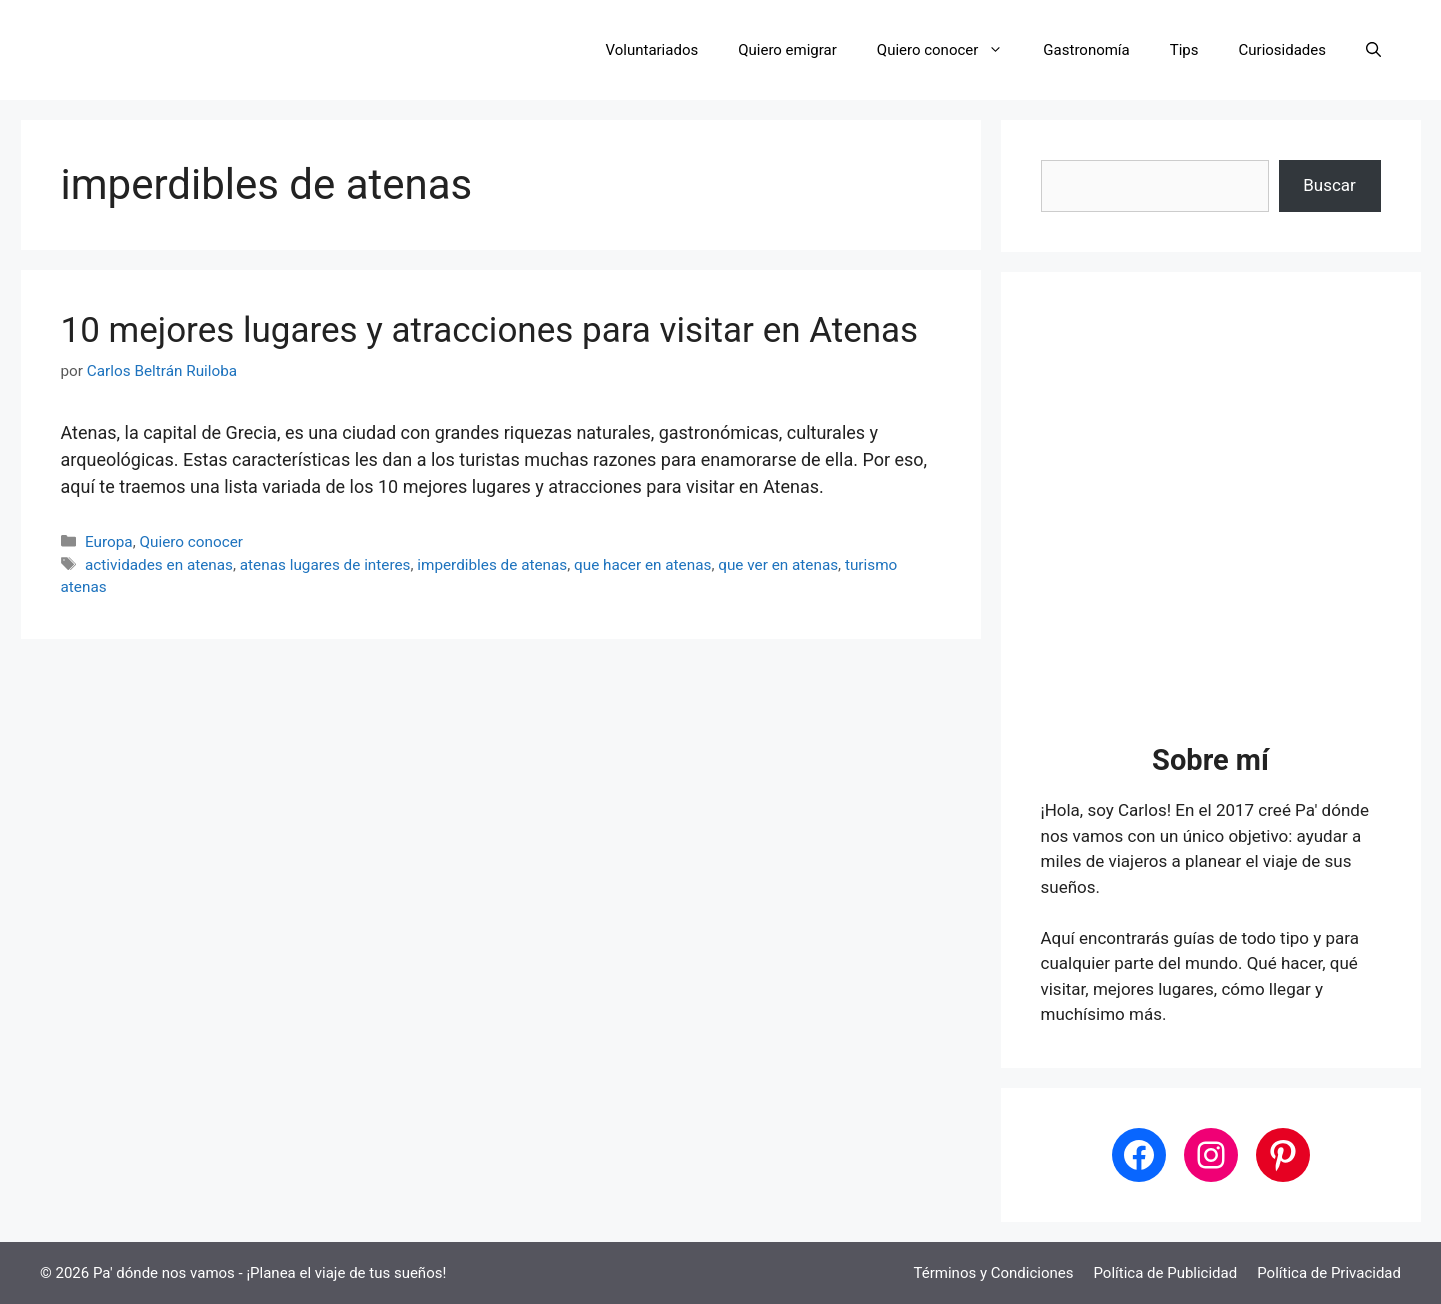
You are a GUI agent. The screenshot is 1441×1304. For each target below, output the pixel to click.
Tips (1184, 50)
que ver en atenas (778, 565)
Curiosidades (1282, 50)
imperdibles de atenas (492, 565)
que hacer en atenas (642, 565)
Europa (109, 542)
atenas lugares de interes (325, 565)
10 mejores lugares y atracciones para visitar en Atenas (490, 330)
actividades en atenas (159, 565)
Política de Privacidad (1329, 1273)
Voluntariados (652, 50)
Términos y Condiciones (994, 1273)
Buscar (1329, 185)
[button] (1373, 50)
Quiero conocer (950, 50)
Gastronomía (1086, 50)
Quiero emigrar (787, 50)
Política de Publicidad (1165, 1273)
